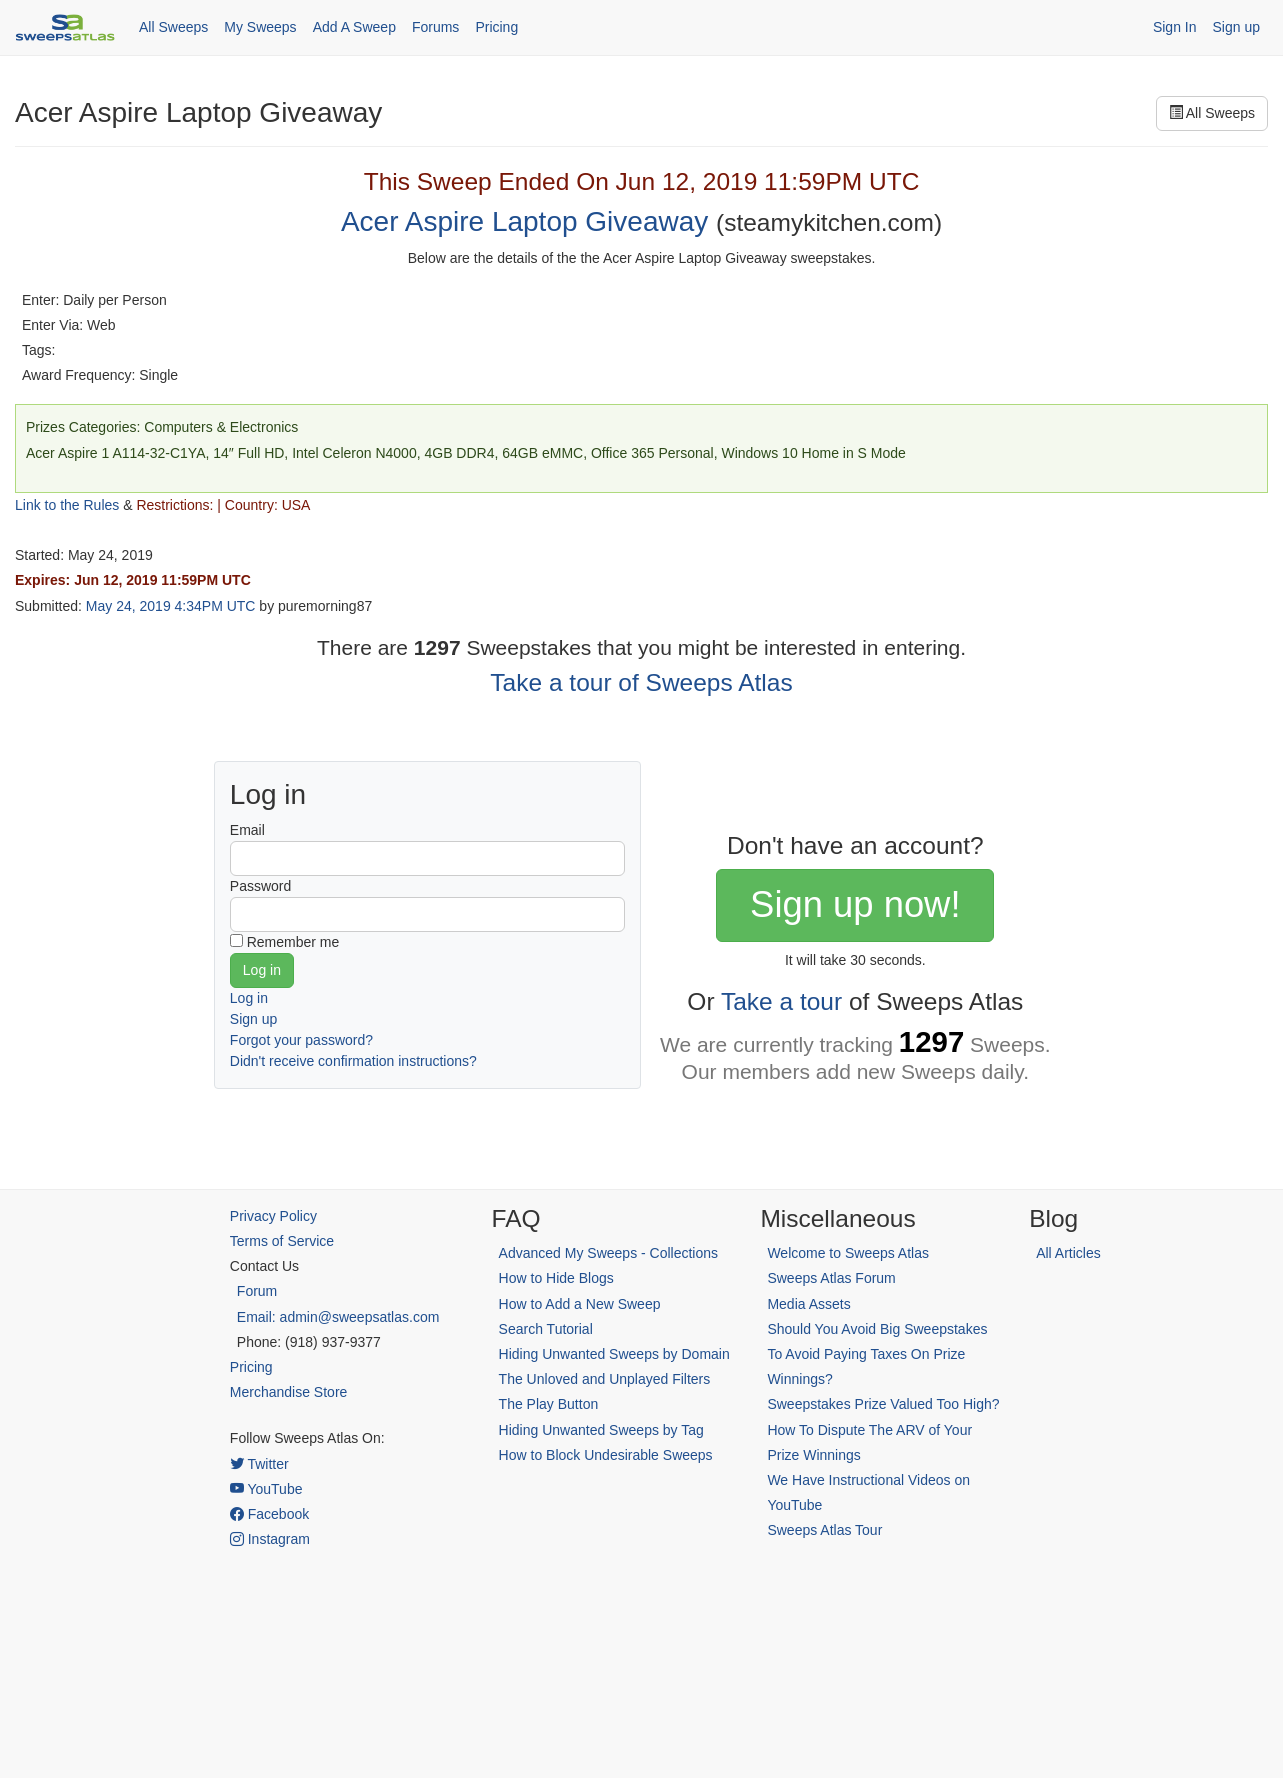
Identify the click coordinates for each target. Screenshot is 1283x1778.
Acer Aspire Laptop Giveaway (524, 221)
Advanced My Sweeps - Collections (608, 1253)
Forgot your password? (301, 1040)
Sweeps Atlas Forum (831, 1278)
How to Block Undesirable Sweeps (606, 1455)
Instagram (270, 1539)
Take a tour (781, 1001)
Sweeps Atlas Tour (824, 1530)
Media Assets (808, 1304)
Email (247, 830)
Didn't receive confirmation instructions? (353, 1061)
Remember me (293, 942)
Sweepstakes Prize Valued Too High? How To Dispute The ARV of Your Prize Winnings (883, 1429)
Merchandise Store (289, 1392)
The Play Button (549, 1404)
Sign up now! (855, 904)
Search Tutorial (546, 1329)
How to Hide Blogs (556, 1278)
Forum (257, 1291)
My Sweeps (260, 27)
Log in (249, 998)
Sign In (1175, 27)
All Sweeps (173, 27)
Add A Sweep (354, 27)
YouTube (266, 1489)
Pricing (496, 27)
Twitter (259, 1464)
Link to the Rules (67, 505)
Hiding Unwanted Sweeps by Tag (601, 1430)
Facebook (269, 1514)
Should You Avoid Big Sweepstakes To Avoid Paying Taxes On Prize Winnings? (877, 1354)
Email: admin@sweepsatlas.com (338, 1317)
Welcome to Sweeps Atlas (848, 1253)
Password (260, 886)
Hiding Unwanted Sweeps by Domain (614, 1354)
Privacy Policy (273, 1216)
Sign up (1236, 27)
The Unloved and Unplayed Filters (605, 1379)
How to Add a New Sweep (580, 1304)
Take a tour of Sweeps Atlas (641, 682)
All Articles (1068, 1253)
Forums (435, 27)
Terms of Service (282, 1241)
